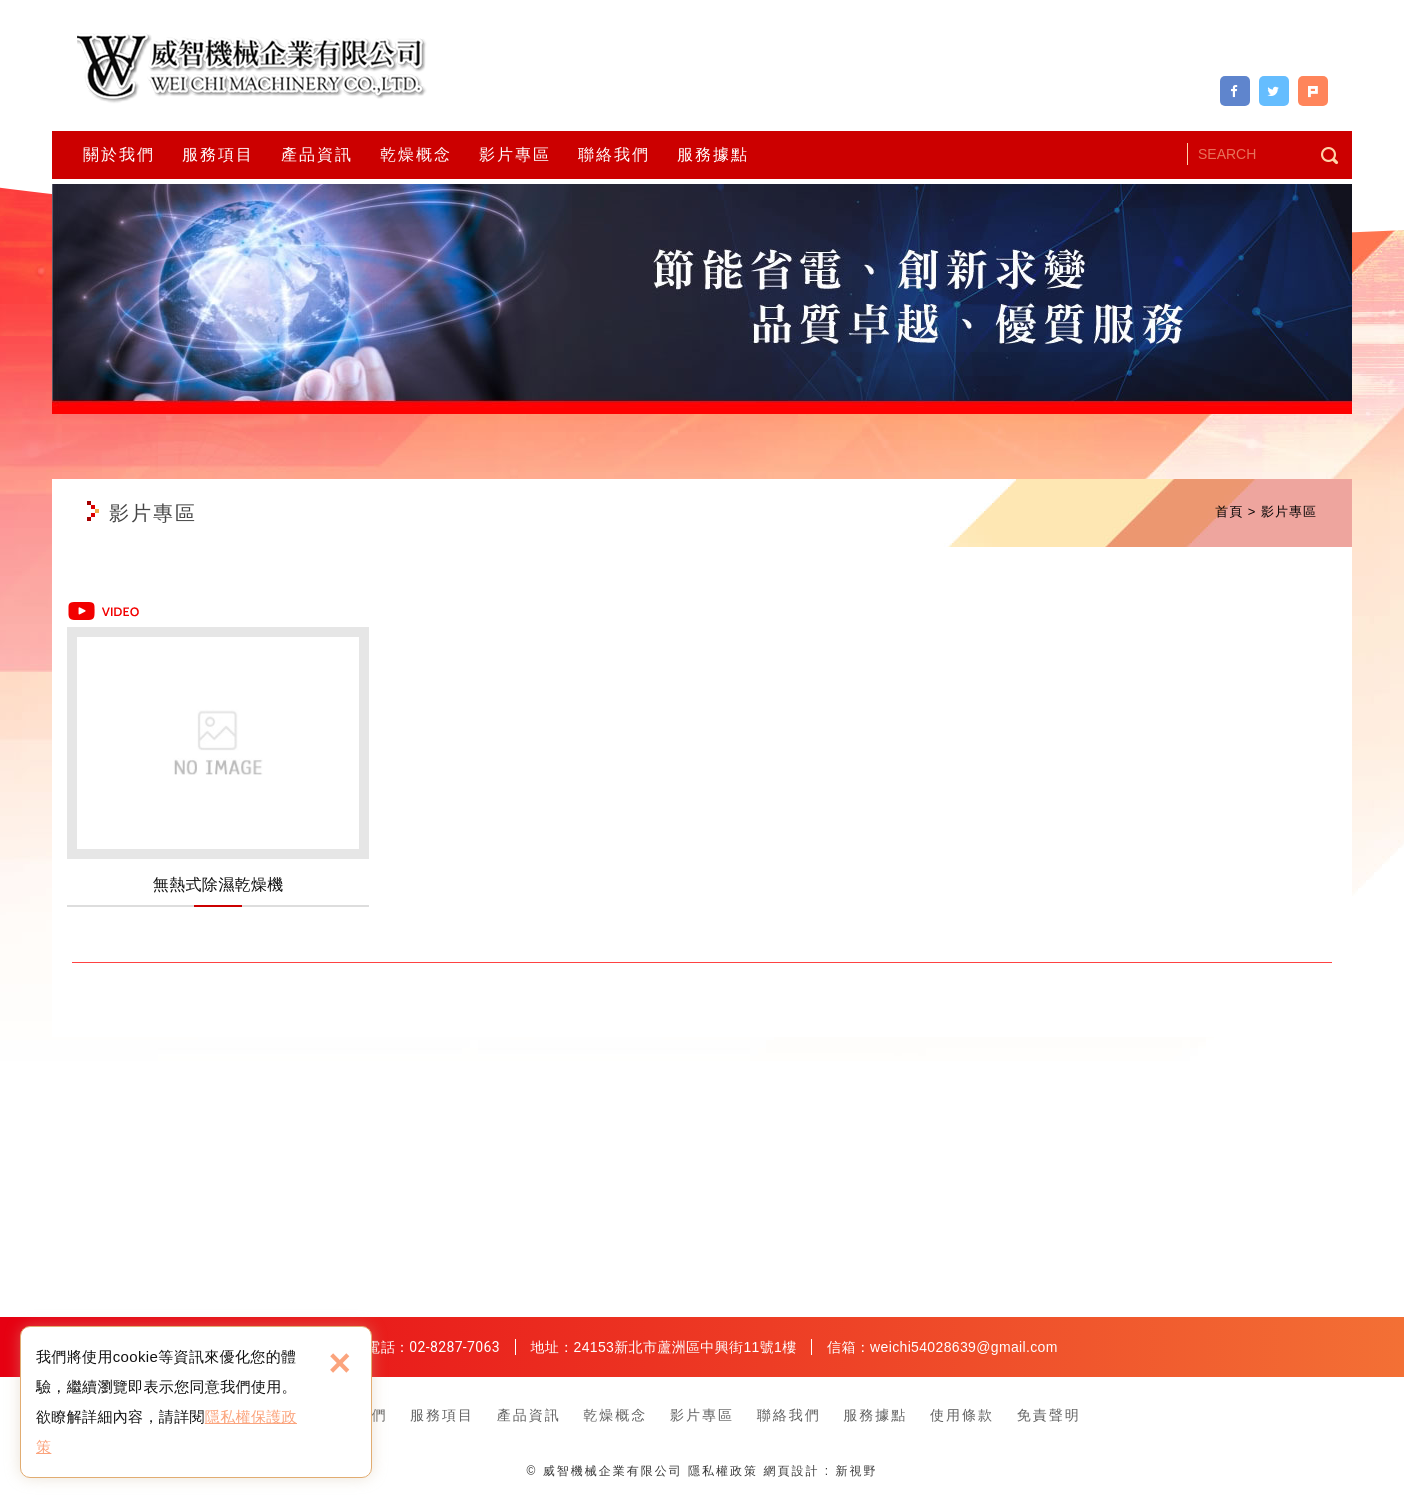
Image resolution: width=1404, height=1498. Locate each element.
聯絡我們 (614, 154)
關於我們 (119, 154)
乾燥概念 (416, 154)
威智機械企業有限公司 (252, 68)
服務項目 (218, 154)
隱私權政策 (723, 1471)
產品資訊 (317, 154)
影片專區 (515, 154)
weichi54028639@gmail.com (964, 1347)
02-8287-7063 (454, 1347)
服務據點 (713, 154)
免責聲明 (1049, 1415)
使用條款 (962, 1415)
